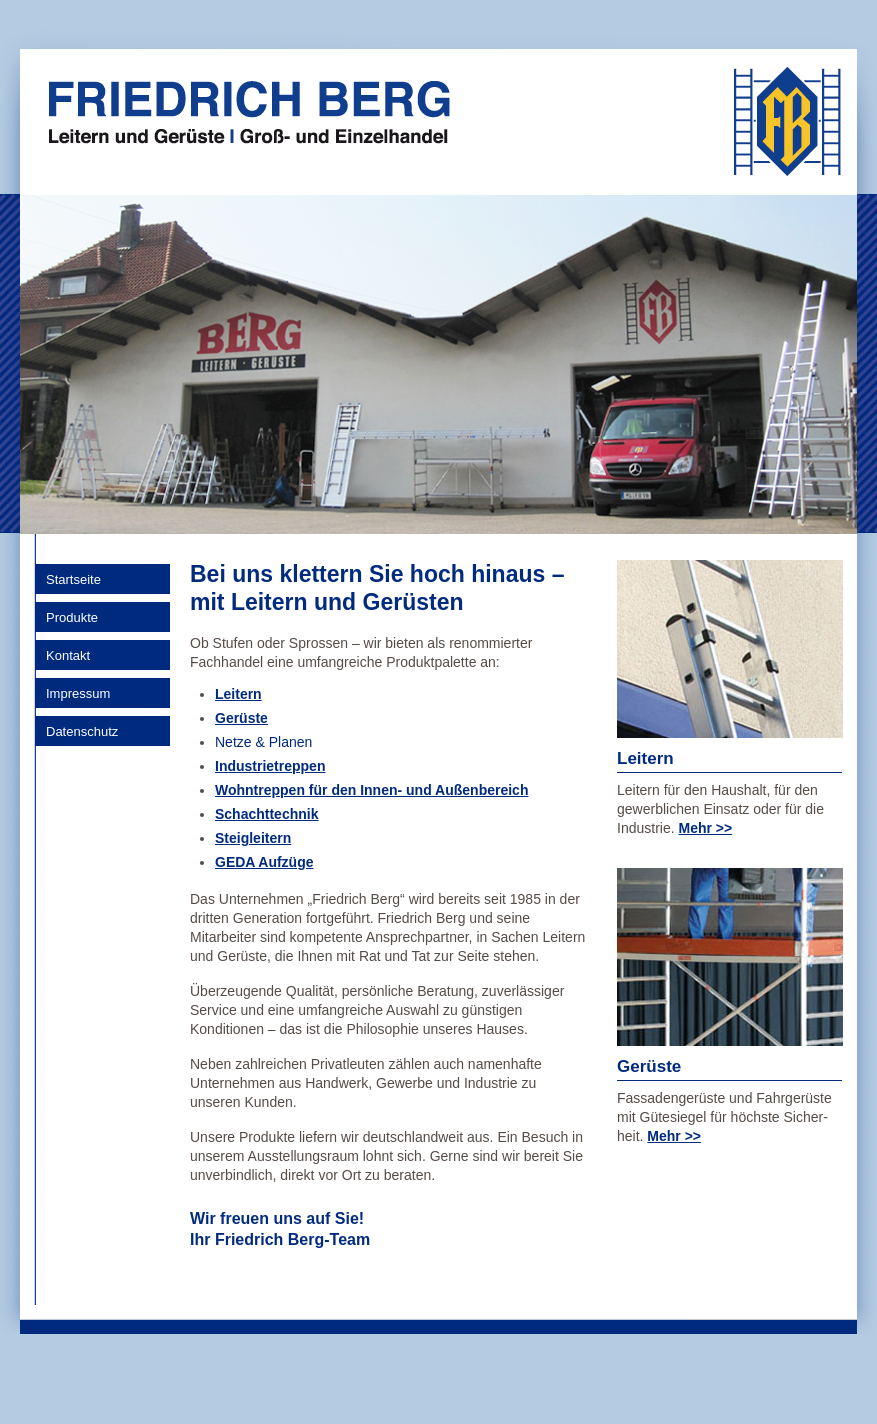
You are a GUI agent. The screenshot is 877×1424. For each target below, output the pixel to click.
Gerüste (241, 718)
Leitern (238, 694)
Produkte (72, 617)
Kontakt (68, 655)
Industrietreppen (270, 766)
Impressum (78, 693)
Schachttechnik (266, 814)
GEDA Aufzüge (264, 862)
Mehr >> (705, 828)
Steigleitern (253, 838)
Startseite (73, 579)
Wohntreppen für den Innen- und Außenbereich (371, 790)
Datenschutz (82, 731)
